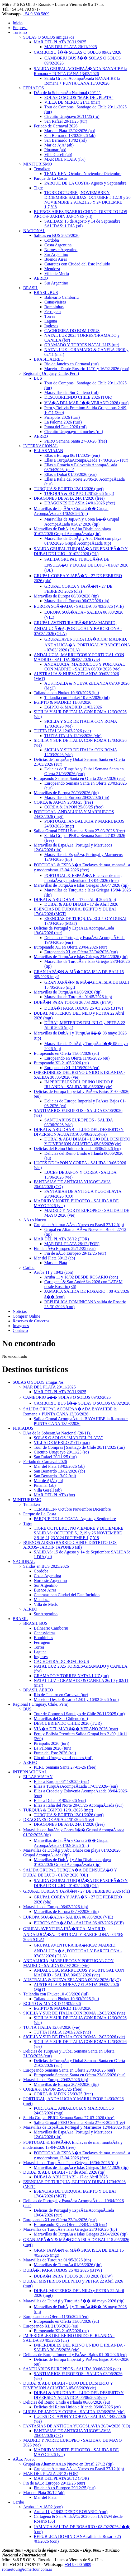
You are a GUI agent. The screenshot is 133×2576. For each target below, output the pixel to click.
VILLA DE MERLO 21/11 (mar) (72, 102)
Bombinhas (54, 307)
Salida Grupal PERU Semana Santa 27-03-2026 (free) (79, 831)
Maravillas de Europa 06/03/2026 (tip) (66, 596)
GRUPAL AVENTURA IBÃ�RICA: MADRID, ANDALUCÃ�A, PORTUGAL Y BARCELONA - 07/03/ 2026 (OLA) (78, 628)
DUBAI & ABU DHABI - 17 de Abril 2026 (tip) (75, 899)
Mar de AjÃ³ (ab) (59, 145)
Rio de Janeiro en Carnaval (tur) (71, 364)
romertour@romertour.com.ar (27, 2569)
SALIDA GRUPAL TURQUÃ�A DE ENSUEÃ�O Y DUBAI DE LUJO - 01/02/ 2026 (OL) (86, 564)
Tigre (38, 188)
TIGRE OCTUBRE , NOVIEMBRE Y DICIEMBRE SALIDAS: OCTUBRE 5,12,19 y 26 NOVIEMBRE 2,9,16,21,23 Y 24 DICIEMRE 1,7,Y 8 (87, 199)
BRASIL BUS (46, 292)
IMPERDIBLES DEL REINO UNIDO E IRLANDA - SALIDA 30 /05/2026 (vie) (78, 1084)
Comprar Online (26, 1316)
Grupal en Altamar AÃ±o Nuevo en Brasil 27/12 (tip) (79, 1224)
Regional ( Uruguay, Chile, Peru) (51, 373)
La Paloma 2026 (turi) (63, 422)
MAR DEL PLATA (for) (65, 159)
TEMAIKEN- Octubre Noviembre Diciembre (82, 173)
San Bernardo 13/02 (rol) (65, 140)
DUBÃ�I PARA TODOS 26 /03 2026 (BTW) (73, 1002)
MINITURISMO (37, 164)
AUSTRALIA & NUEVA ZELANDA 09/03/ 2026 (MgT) (72, 1979)
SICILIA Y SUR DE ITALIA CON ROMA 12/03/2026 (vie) (74, 2013)
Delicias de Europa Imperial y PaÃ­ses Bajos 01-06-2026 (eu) (75, 2354)
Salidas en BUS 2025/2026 (56, 235)
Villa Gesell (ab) (58, 154)
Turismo (20, 32)
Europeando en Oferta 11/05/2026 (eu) (66, 1053)
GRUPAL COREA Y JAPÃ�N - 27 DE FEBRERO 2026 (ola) (76, 1891)
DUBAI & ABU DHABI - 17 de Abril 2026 (81, 904)
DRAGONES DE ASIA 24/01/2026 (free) (69, 498)
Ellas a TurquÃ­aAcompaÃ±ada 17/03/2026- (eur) (86, 460)
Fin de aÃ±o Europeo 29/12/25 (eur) (65, 1248)
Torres (49, 316)
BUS (38, 378)
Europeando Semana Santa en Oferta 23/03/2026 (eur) (79, 778)
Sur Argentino (56, 254)
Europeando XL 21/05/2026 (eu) (61, 1063)
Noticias (20, 1311)
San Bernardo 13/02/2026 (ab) (70, 135)
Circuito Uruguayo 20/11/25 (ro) (71, 116)
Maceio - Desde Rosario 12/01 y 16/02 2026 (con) (86, 368)
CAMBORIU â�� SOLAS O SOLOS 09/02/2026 (77, 52)
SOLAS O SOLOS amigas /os (48, 37)
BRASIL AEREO (49, 359)
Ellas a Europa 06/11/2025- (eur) (72, 455)
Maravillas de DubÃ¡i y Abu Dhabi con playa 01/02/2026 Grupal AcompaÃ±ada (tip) (72, 531)
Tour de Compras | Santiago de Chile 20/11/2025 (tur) (79, 1447)
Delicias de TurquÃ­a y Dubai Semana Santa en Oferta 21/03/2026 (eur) (84, 771)
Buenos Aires (55, 259)
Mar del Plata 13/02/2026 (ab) (69, 130)
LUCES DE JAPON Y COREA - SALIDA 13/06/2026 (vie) (74, 2411)
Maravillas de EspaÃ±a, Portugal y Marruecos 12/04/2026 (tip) (76, 2127)
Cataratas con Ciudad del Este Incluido (77, 264)
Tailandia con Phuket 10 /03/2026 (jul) (66, 693)
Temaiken (42, 169)
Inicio (17, 23)
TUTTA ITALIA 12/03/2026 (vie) (62, 731)
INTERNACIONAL (40, 446)
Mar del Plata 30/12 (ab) (54, 1258)
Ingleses (51, 326)
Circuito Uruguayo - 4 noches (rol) (73, 431)
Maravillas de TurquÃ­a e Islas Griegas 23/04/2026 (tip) (80, 956)
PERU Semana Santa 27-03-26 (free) (75, 441)
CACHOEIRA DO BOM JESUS (71, 330)
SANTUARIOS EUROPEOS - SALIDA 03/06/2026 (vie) (72, 2369)
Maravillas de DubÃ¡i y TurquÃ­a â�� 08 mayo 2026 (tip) (74, 2301)
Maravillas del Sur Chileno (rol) (71, 392)
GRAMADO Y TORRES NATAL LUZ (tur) (81, 345)
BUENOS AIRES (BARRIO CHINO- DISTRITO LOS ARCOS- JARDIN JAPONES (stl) (80, 214)
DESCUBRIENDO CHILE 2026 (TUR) (78, 397)
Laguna (50, 321)
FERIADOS (33, 88)
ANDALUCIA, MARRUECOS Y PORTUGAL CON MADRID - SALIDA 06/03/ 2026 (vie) (79, 657)
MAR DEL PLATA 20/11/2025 (60, 42)
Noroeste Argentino (60, 249)
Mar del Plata (55, 1263)
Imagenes (21, 1325)
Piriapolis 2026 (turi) (62, 417)
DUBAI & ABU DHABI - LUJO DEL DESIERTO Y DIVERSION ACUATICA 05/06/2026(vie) (79, 1132)
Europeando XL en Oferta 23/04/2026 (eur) (70, 947)
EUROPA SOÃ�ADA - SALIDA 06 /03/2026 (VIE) (79, 606)
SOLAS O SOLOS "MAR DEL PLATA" (78, 97)
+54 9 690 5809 (36, 14)
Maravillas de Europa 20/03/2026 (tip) (66, 792)
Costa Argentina (58, 245)
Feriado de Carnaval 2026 (56, 126)
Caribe (29, 1267)
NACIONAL (34, 230)
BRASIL (30, 288)
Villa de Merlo (56, 273)
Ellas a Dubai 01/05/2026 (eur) (70, 474)
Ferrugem (52, 311)
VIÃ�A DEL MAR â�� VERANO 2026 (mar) (86, 403)
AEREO (41, 278)
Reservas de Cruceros (31, 1321)
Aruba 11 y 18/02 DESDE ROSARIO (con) (81, 1277)
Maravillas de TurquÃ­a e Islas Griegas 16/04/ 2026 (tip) (81, 885)
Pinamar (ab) (55, 150)
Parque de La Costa (50, 178)
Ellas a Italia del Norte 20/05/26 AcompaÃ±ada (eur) (79, 1805)
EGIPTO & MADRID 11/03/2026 (62, 702)
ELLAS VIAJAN (48, 450)
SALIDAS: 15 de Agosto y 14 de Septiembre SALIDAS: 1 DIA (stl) (82, 223)
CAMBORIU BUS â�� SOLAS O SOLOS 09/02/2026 (82, 1403)
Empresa (20, 27)
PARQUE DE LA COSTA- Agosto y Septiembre (85, 183)
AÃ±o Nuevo (34, 1220)
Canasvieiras (55, 302)
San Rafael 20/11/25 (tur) (65, 121)
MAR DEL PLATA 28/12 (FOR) (61, 1239)
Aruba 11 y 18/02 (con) (53, 1272)
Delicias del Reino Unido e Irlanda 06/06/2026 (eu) (77, 1148)
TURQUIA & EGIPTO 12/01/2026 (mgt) (69, 488)
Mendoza (52, 268)
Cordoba (51, 240)
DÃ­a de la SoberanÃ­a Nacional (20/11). (67, 92)
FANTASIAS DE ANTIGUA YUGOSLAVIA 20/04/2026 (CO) (76, 2426)
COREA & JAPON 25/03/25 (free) (63, 802)
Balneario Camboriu (61, 297)
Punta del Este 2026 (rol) (65, 427)
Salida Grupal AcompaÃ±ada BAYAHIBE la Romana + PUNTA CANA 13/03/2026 (82, 80)
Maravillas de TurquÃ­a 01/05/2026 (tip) (68, 992)
